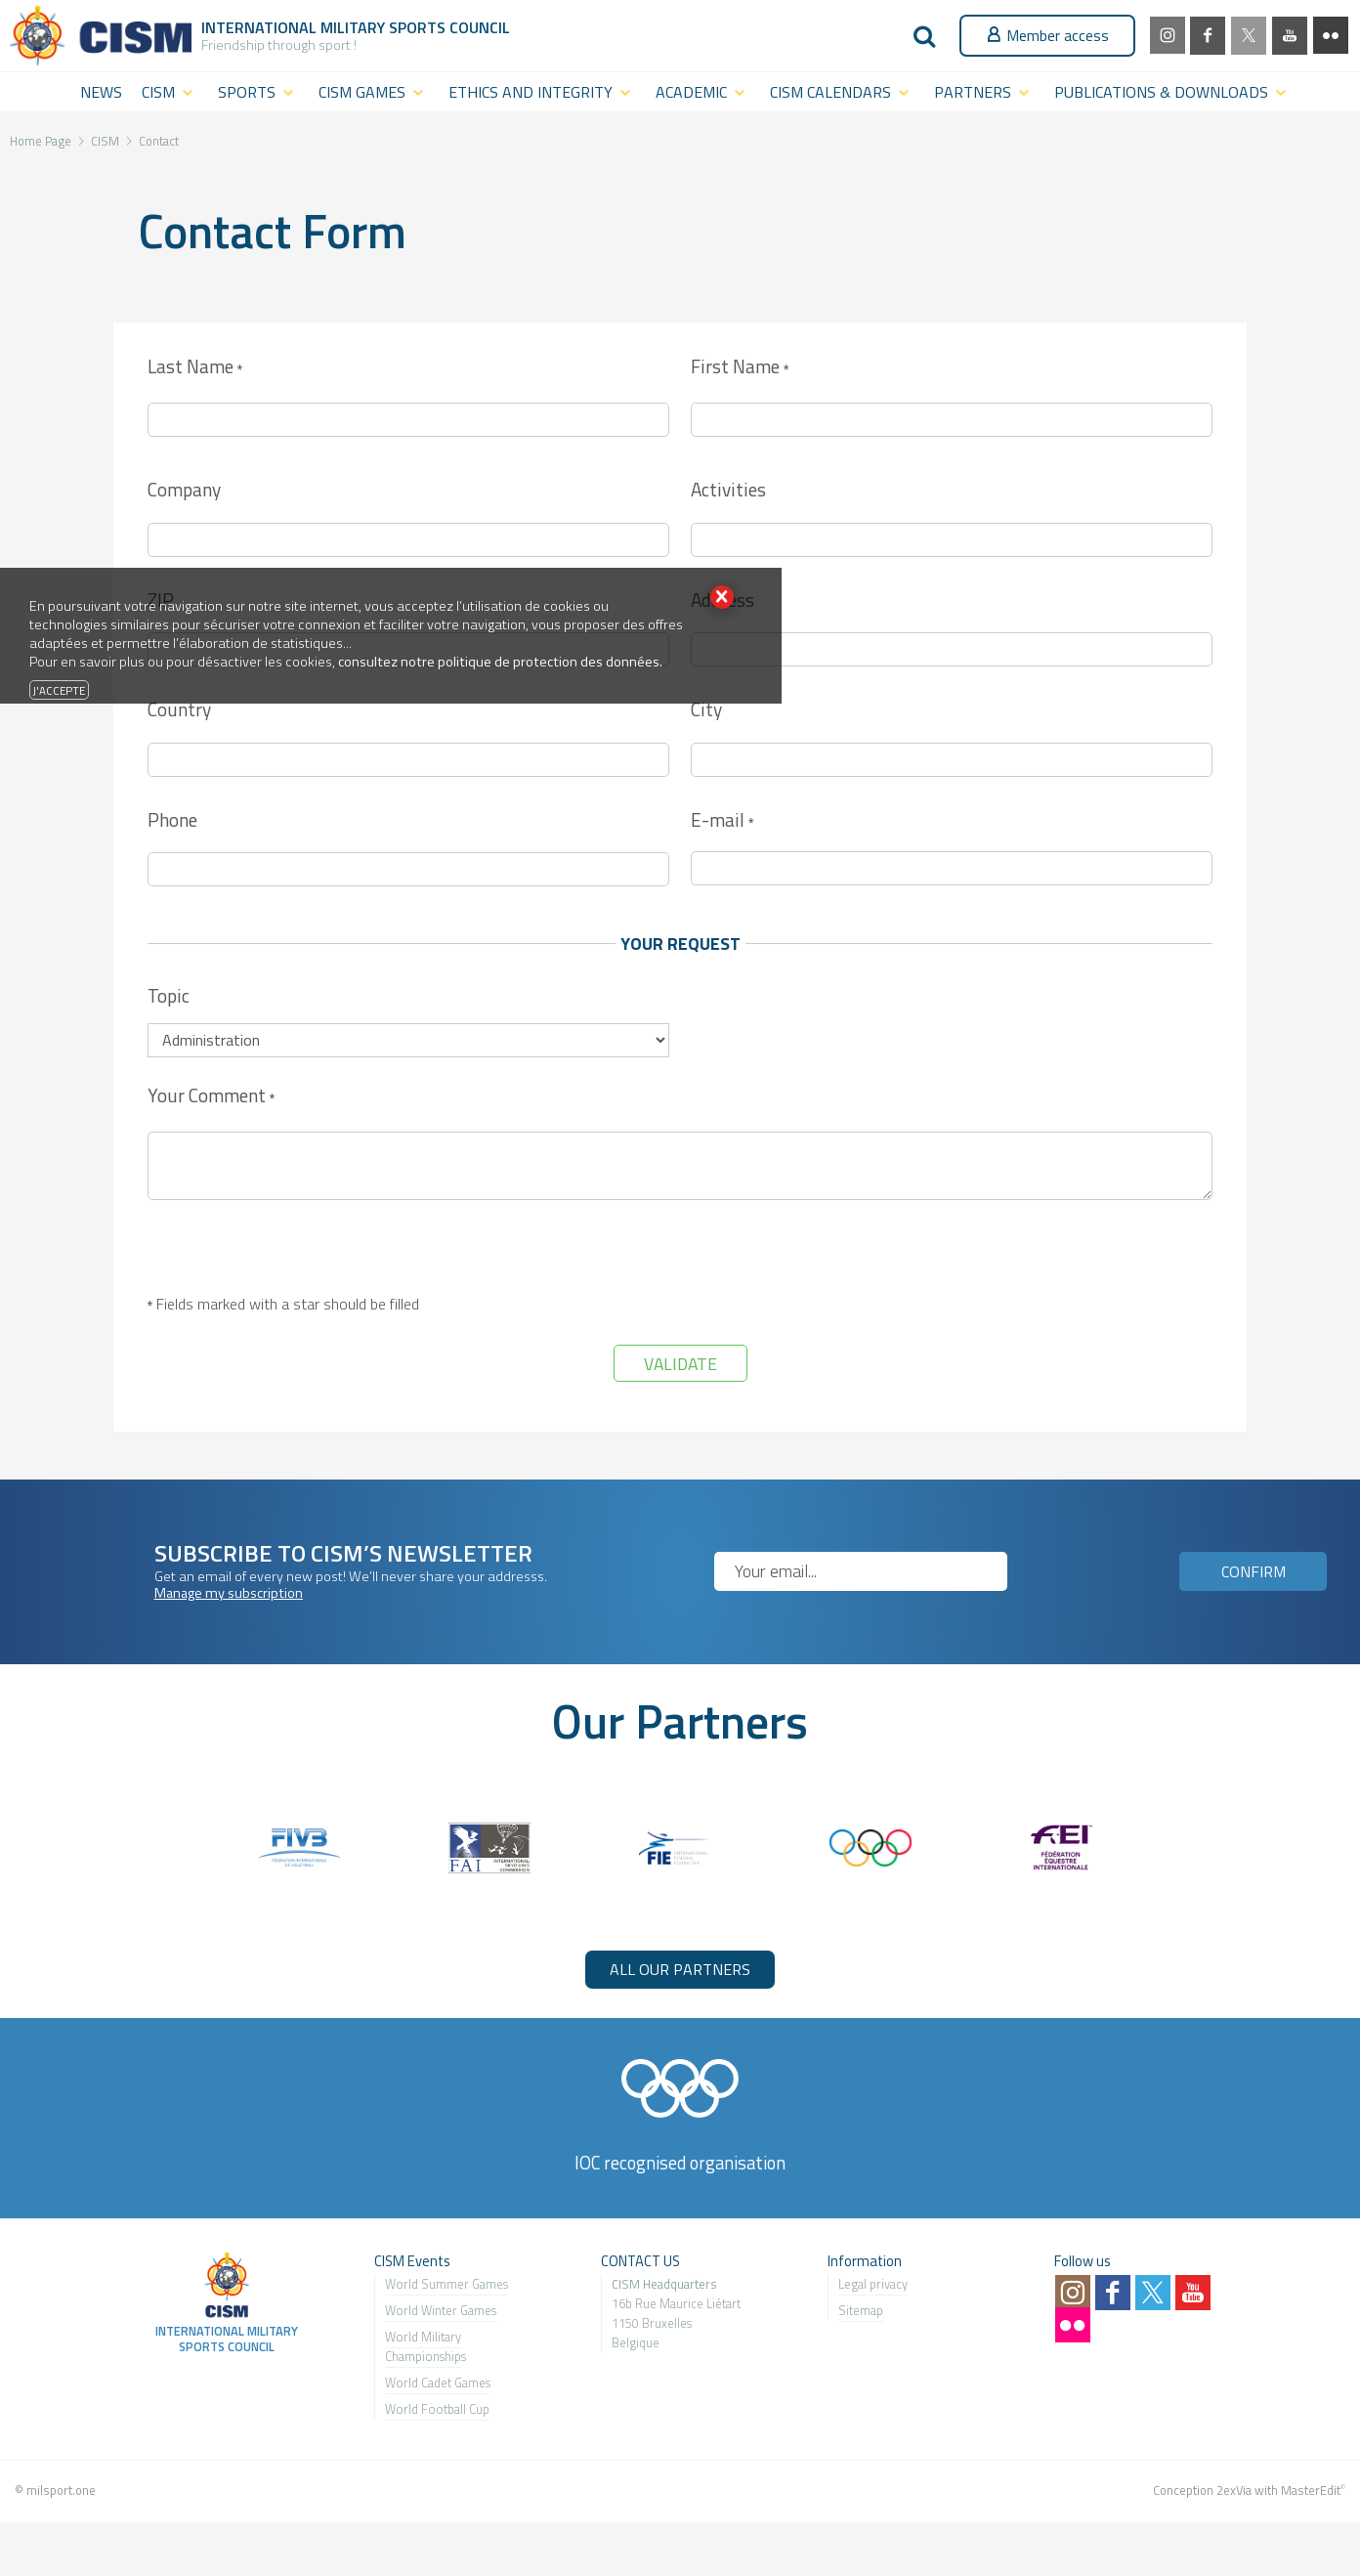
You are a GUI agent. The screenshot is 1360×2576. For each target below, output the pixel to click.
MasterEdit (1310, 2490)
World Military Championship (423, 2346)
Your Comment (211, 1097)
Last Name (195, 368)
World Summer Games (446, 2284)
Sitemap (860, 2310)
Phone (172, 819)
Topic (169, 995)
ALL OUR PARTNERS (680, 1969)
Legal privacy (873, 2284)
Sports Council (449, 27)
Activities (728, 489)
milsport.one (61, 2490)
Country (179, 709)
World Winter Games (440, 2310)
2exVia (1234, 2490)
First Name (739, 368)
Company (184, 489)
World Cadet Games (437, 2382)
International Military (295, 27)
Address (722, 599)
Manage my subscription (228, 1593)
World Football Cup (437, 2409)
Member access (1047, 35)
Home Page (40, 140)
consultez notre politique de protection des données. (500, 661)
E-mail (722, 821)
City (706, 709)
